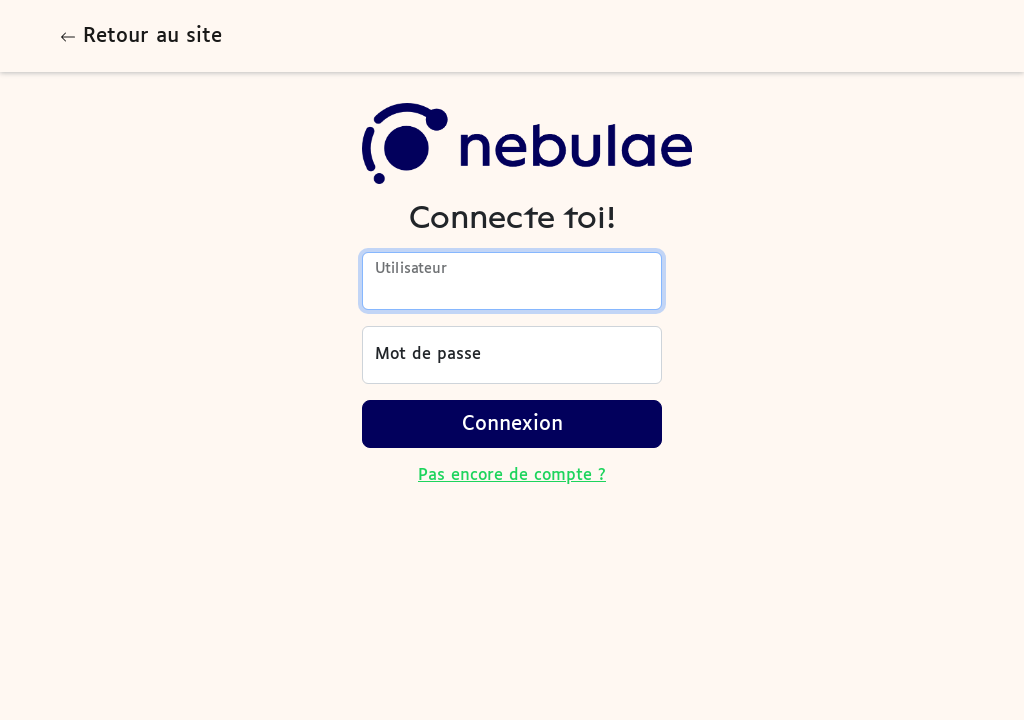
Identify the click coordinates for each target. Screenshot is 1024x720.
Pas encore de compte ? (512, 475)
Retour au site (141, 36)
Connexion (512, 424)
